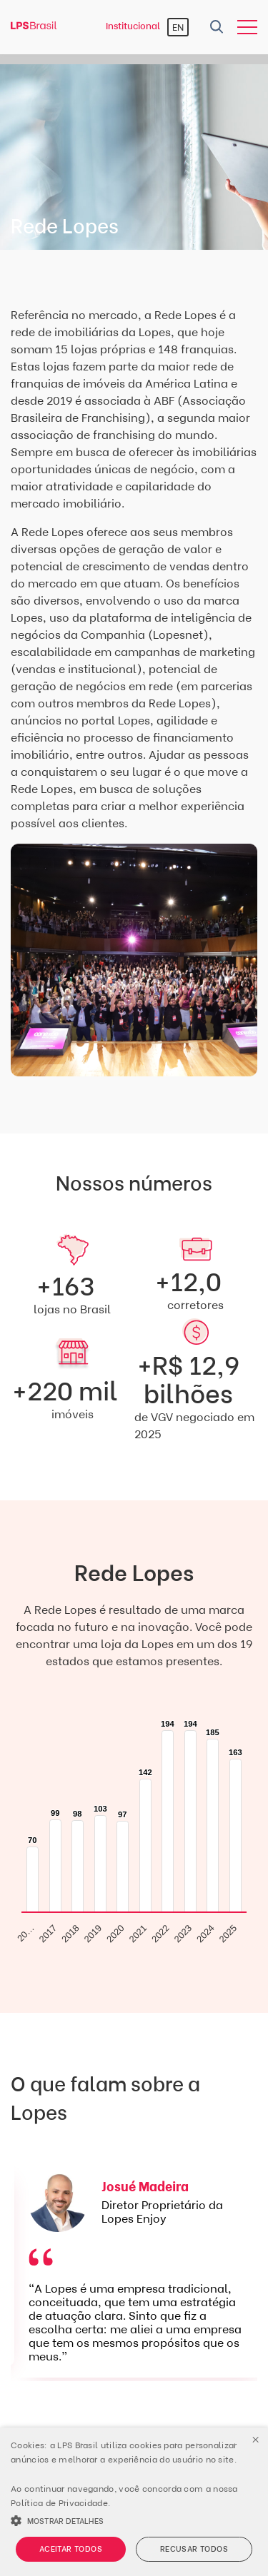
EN (178, 27)
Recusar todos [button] (194, 2549)
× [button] (255, 2440)
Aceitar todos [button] (70, 2549)
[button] (134, 2519)
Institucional (133, 26)
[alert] (134, 2502)
